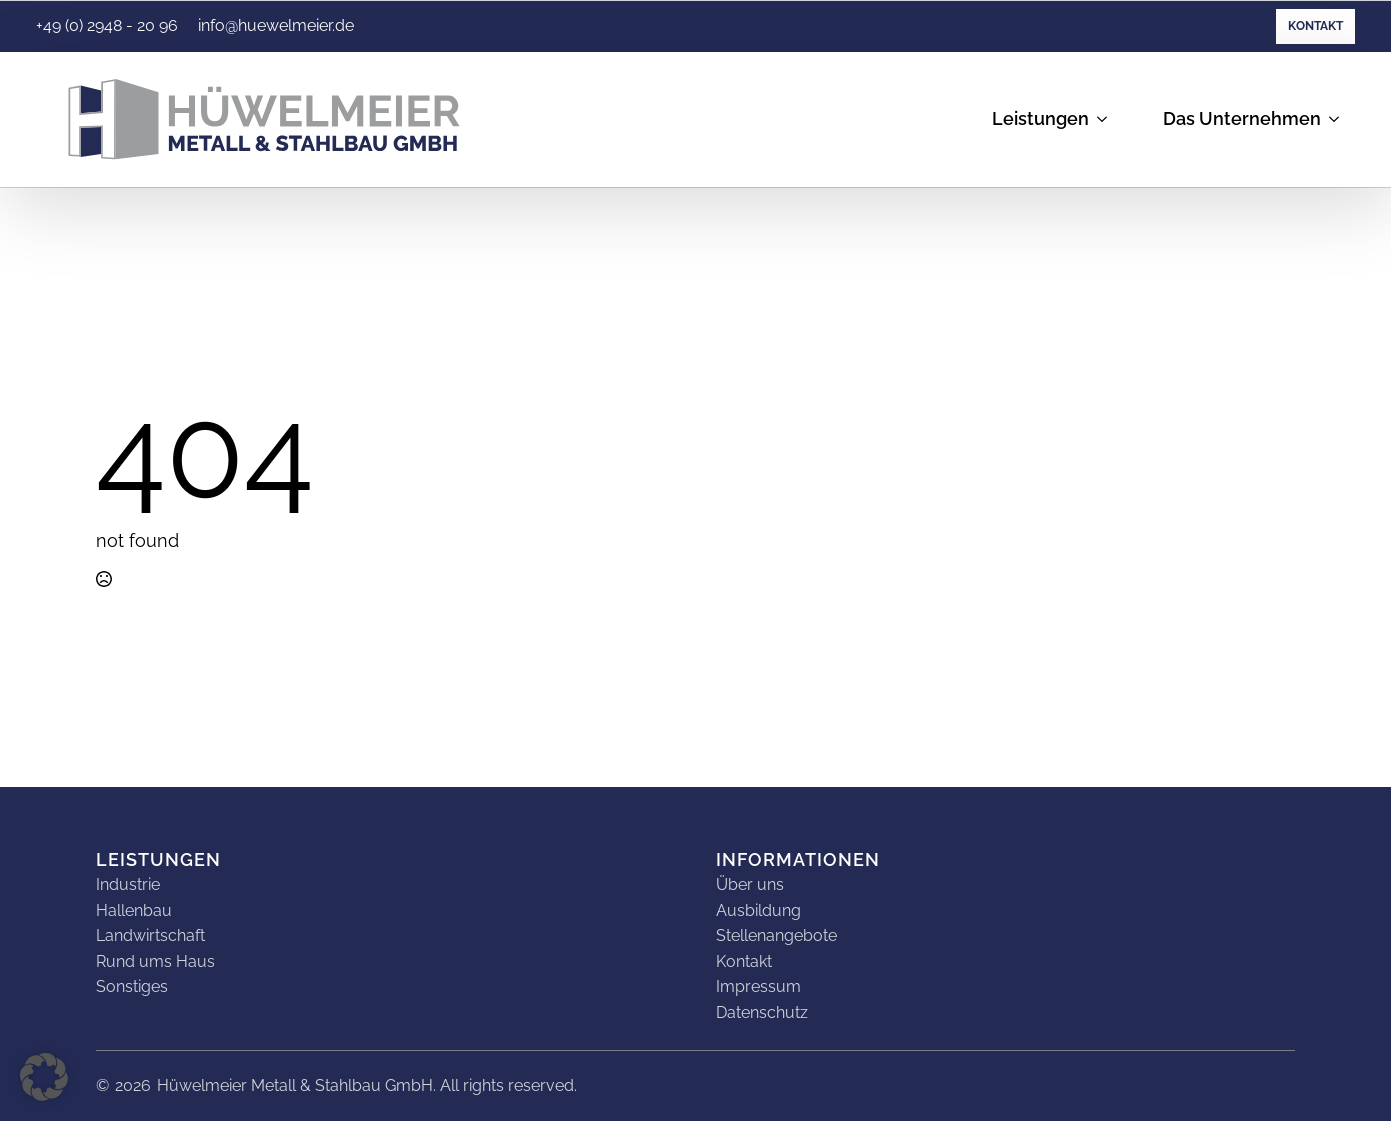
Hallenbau (134, 910)
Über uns (750, 884)
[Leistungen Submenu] (1106, 119)
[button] (44, 1077)
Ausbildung (758, 910)
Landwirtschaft (150, 935)
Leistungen (1040, 118)
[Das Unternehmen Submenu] (1338, 119)
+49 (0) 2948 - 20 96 (107, 25)
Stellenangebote (776, 935)
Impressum (758, 986)
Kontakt (1315, 26)
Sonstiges (132, 986)
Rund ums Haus (155, 961)
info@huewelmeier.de (276, 25)
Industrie (128, 884)
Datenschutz (762, 1012)
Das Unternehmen (1242, 118)
